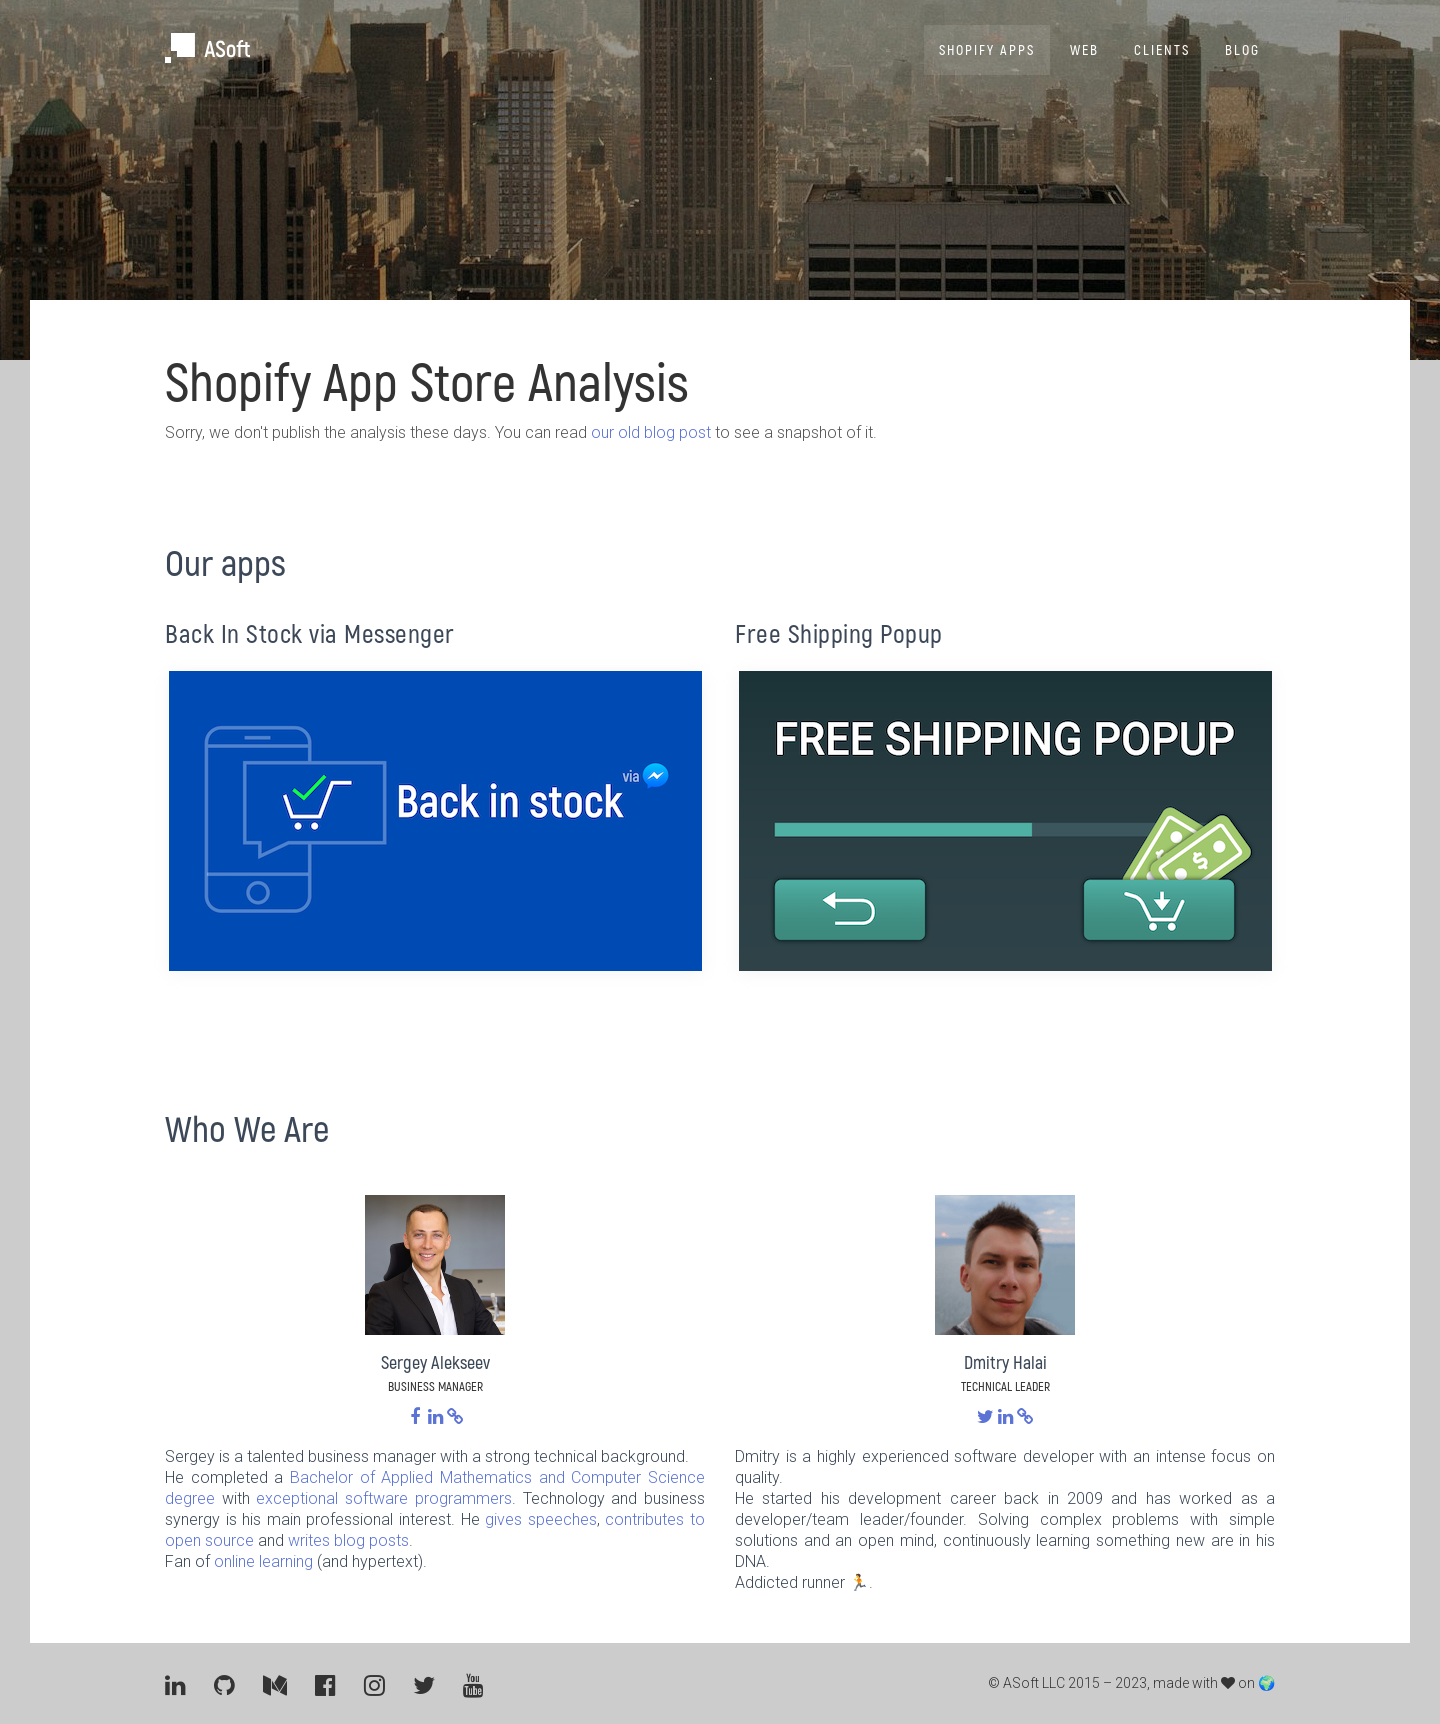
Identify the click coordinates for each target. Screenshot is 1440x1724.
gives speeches (541, 1519)
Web (1084, 49)
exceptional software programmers (383, 1498)
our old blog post (651, 432)
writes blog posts (348, 1540)
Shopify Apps (987, 49)
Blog (1242, 49)
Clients (1162, 49)
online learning (263, 1561)
